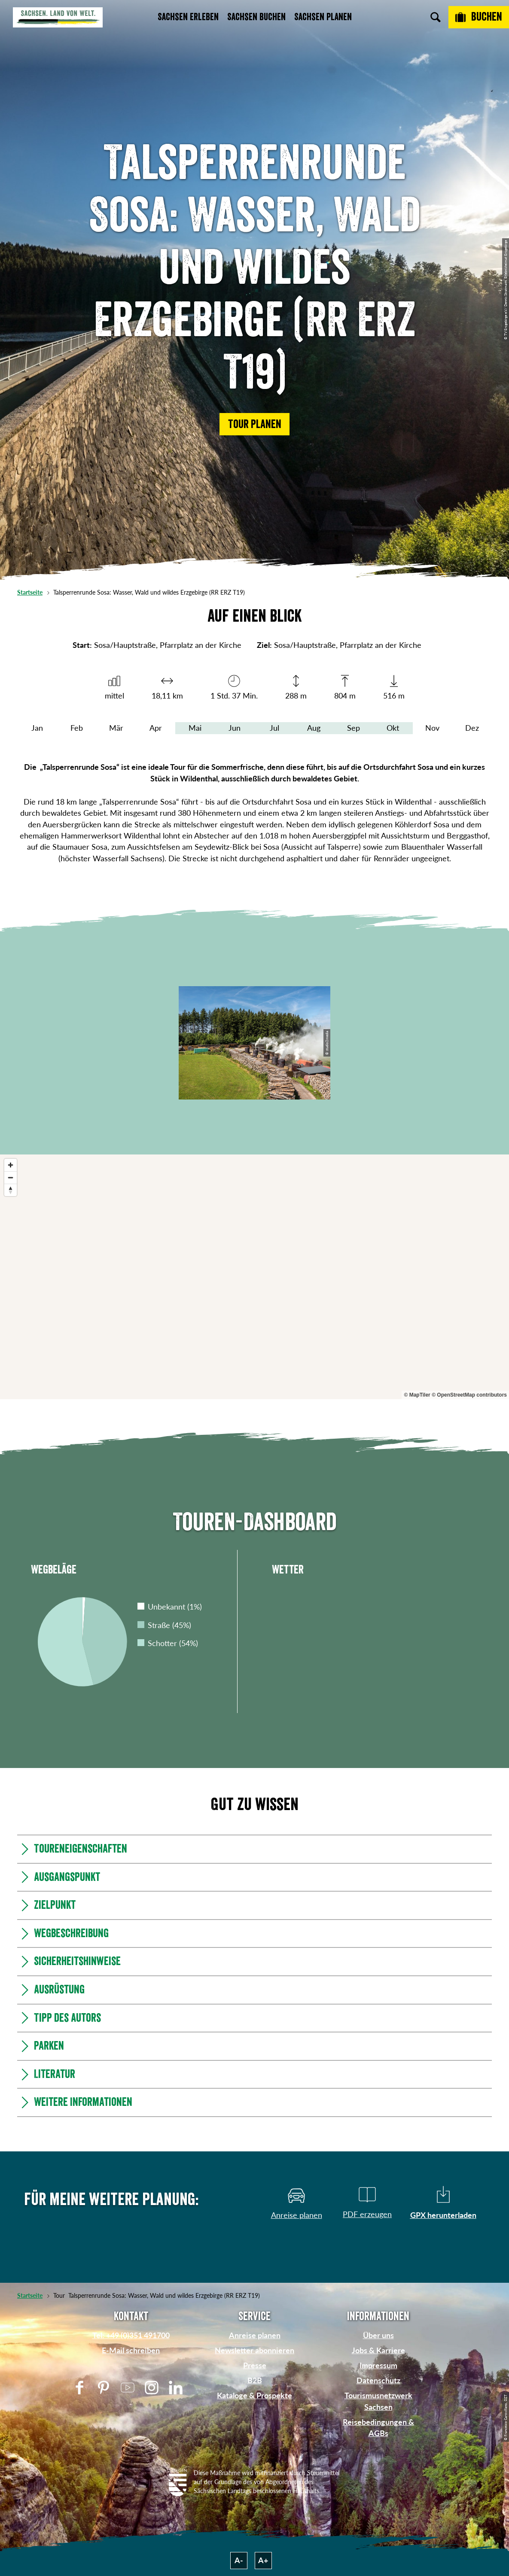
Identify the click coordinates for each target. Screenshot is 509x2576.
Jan (37, 727)
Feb (76, 727)
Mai (195, 727)
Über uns (378, 2335)
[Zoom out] (10, 1177)
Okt (393, 727)
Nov (432, 727)
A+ (263, 2560)
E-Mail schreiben (131, 2350)
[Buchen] (478, 17)
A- (239, 2560)
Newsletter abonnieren (254, 2350)
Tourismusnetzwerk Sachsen (378, 2401)
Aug (313, 727)
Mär (116, 727)
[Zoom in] (10, 1165)
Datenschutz (378, 2380)
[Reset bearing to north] (10, 1190)
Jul (274, 727)
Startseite (30, 592)
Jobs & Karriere (378, 2350)
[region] (254, 1276)
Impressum (378, 2365)
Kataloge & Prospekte (254, 2395)
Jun (235, 727)
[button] (254, 424)
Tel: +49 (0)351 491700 (131, 2335)
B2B (254, 2380)
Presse (254, 2365)
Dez (472, 727)
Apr (155, 727)
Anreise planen (254, 2335)
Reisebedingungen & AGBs (378, 2428)
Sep (353, 727)
